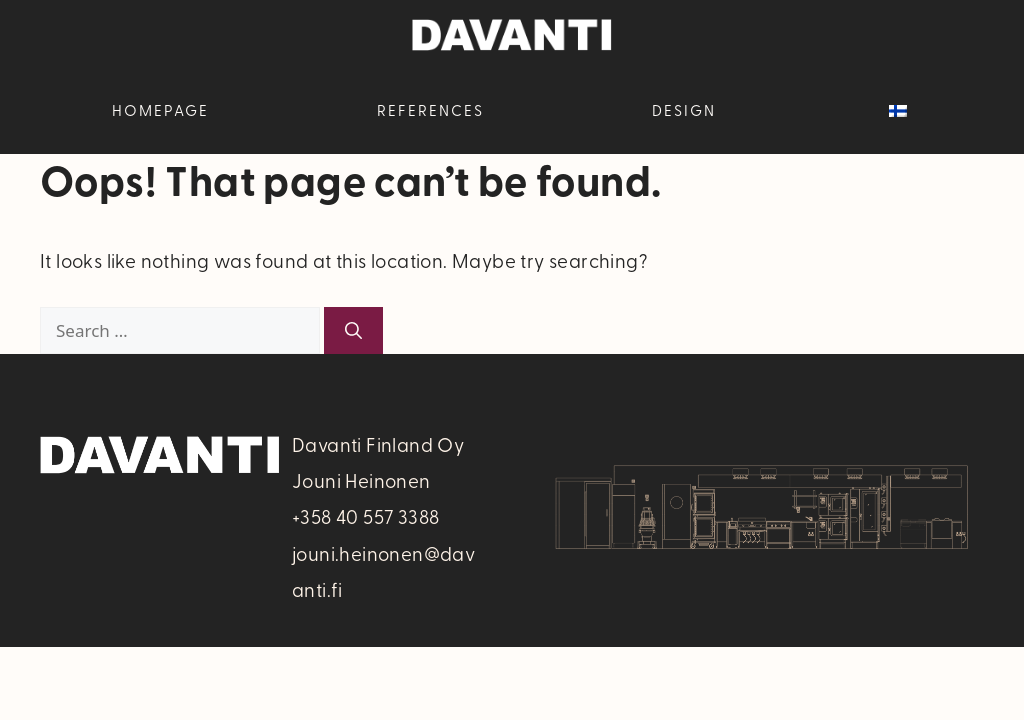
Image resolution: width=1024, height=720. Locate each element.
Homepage (160, 110)
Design (684, 110)
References (430, 110)
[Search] (353, 331)
